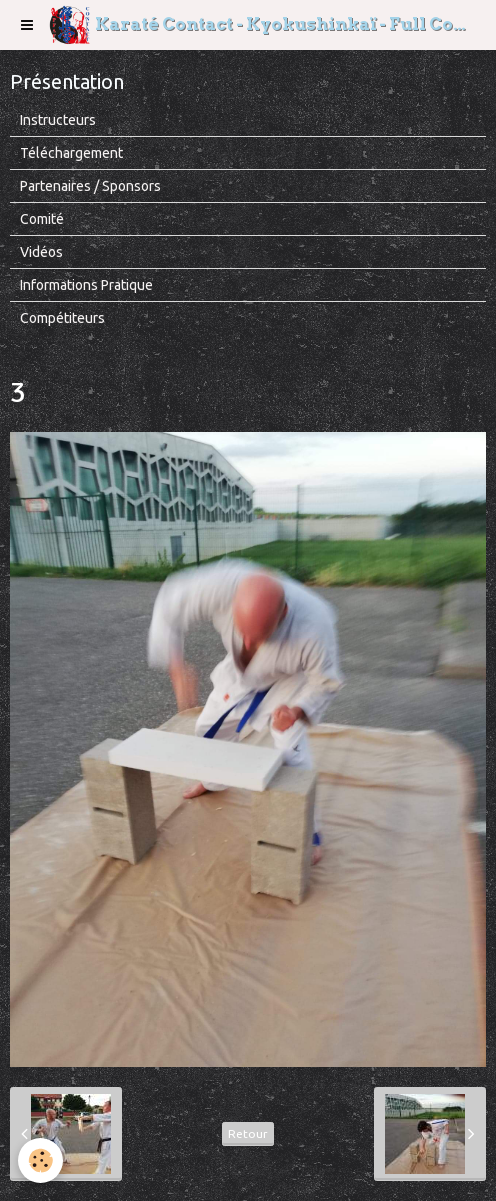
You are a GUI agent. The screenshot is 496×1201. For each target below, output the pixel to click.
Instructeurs (58, 120)
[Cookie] (40, 1160)
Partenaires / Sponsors (90, 186)
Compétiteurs (62, 318)
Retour (248, 1133)
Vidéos (41, 252)
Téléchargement (71, 153)
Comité (42, 219)
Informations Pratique (86, 285)
